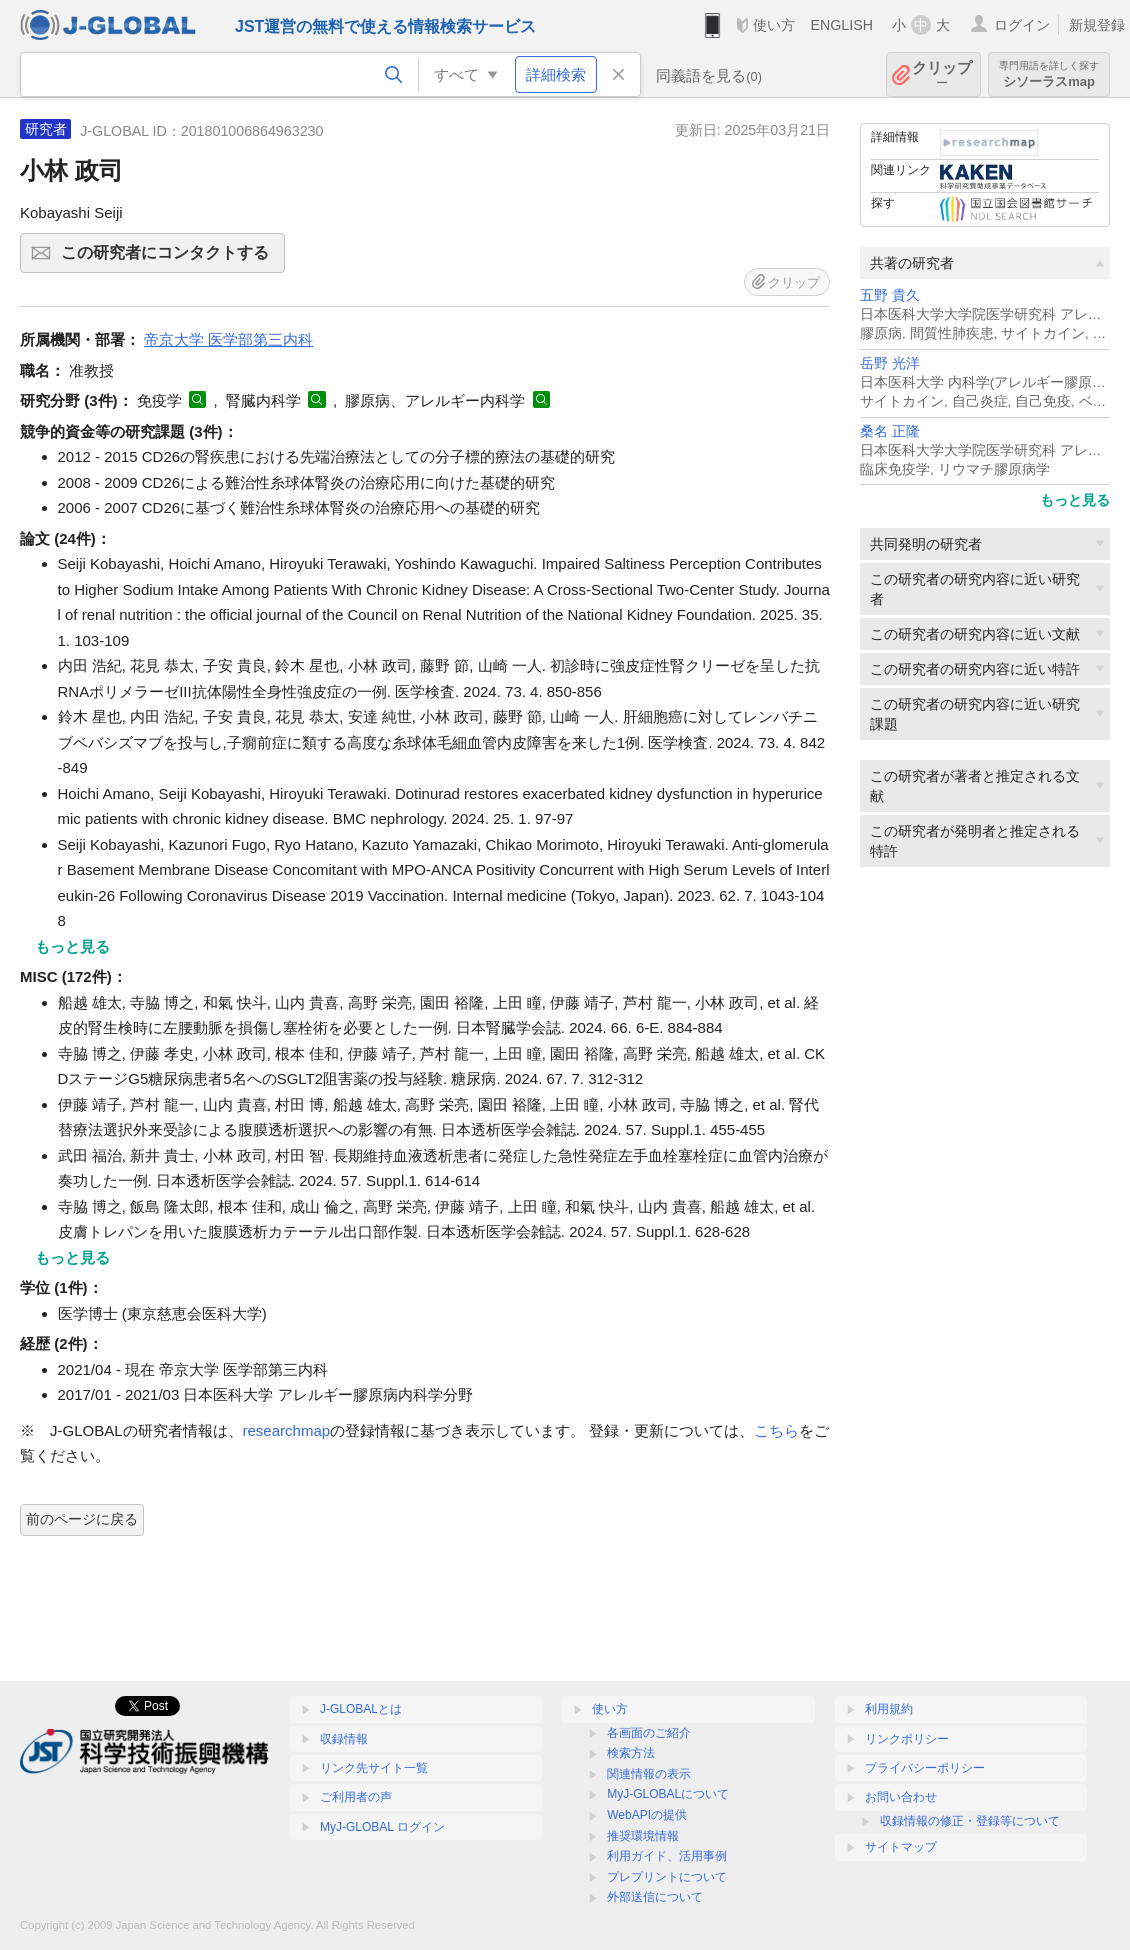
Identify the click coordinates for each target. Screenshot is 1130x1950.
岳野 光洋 (890, 363)
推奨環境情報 (643, 1836)
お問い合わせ (901, 1797)
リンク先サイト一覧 (374, 1768)
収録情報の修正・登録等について (970, 1821)
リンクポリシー (907, 1739)
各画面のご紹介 (649, 1733)
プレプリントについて (667, 1877)
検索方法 (631, 1753)
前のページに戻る (82, 1519)
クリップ (942, 74)
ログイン (1022, 25)
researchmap (287, 1430)
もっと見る (1075, 500)
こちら (776, 1430)
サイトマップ (901, 1847)
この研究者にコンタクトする (170, 259)
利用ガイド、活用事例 (667, 1856)
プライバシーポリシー (925, 1768)
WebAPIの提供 (647, 1815)
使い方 (774, 25)
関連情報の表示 (649, 1774)
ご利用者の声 (356, 1797)
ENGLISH (841, 25)
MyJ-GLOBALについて (668, 1794)
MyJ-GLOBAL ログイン (382, 1827)
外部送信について (655, 1897)
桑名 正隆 (890, 431)
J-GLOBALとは (361, 1709)
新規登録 (1097, 25)
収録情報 (344, 1739)
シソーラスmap (1049, 74)
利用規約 (889, 1709)
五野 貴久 (890, 295)
